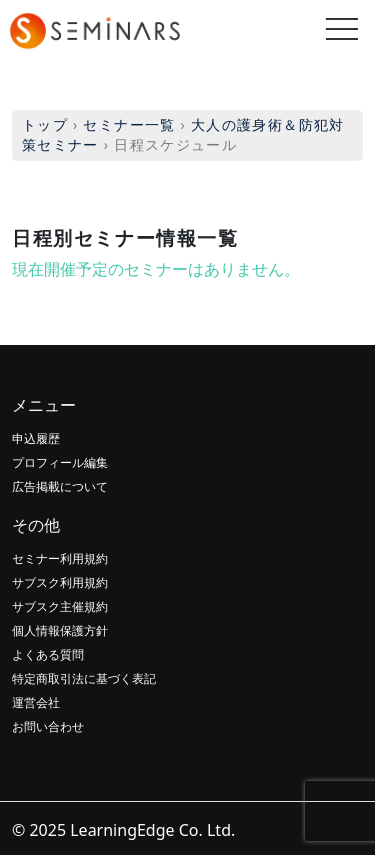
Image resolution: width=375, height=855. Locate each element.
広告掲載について (60, 486)
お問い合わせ (48, 726)
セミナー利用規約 (60, 558)
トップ (45, 124)
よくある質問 (48, 654)
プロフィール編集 (60, 462)
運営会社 (36, 702)
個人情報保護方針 (60, 630)
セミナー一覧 (129, 124)
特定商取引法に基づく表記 (84, 678)
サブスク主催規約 (60, 606)
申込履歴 (36, 438)
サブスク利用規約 (60, 582)
